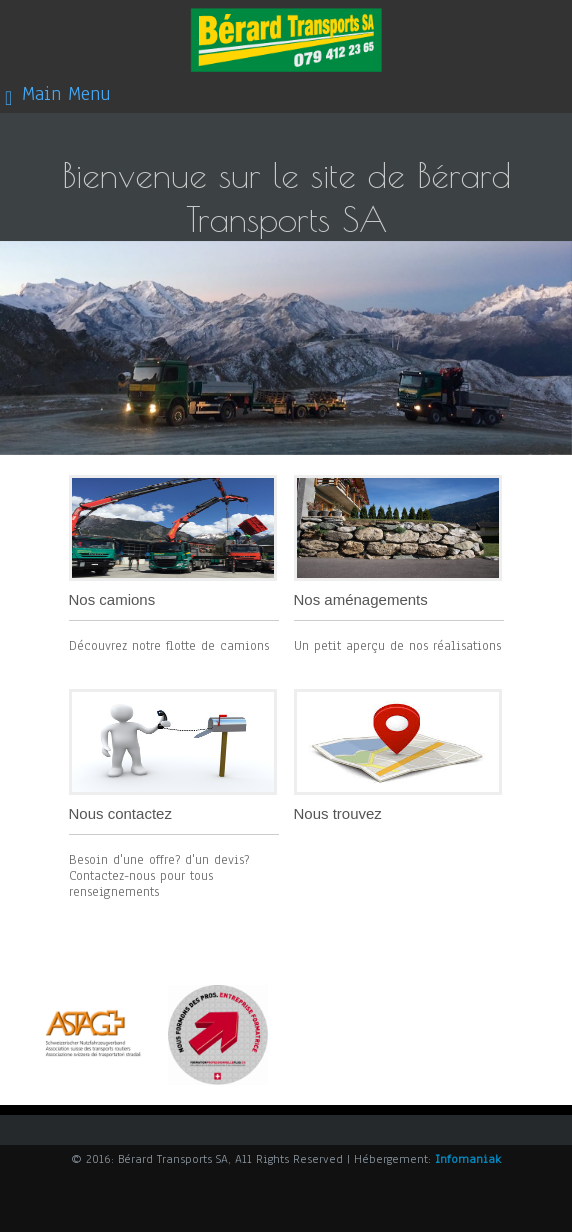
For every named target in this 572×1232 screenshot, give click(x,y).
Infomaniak (468, 1159)
